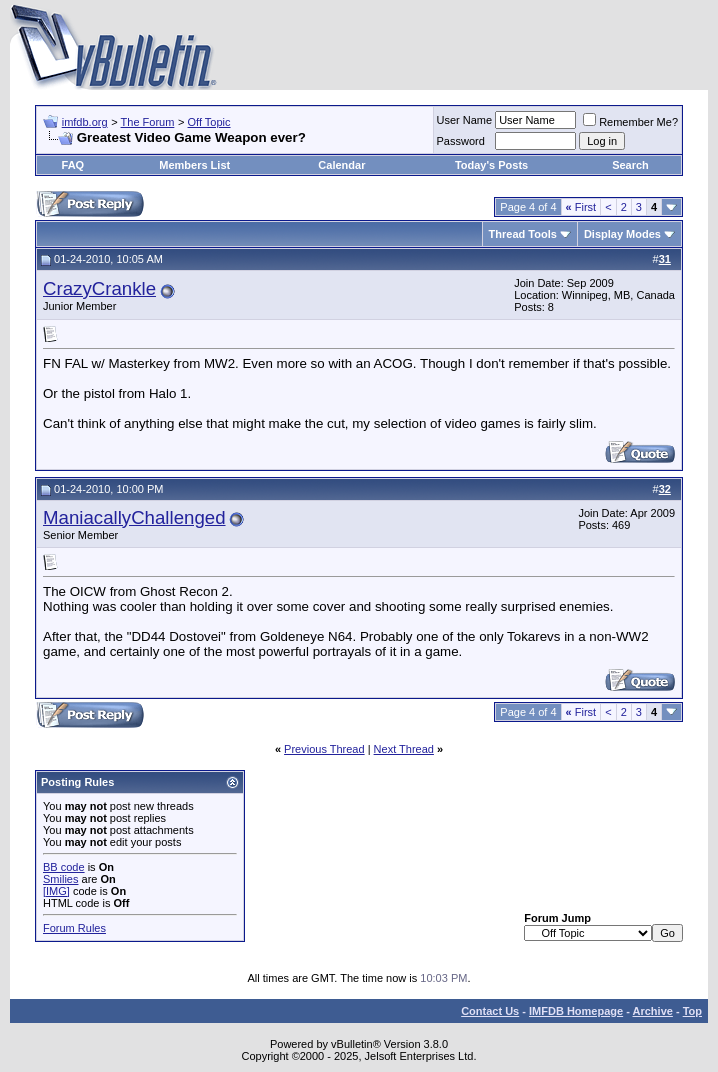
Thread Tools (523, 234)
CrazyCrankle (99, 288)
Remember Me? (630, 122)
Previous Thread (324, 749)
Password (461, 141)
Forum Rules (74, 928)
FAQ (73, 165)
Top (692, 1011)
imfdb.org (85, 122)
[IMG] (56, 891)
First (581, 207)
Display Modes (622, 234)
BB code (64, 867)
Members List (194, 165)
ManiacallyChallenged (134, 517)
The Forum (148, 122)
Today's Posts (491, 165)
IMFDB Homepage (576, 1011)
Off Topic (209, 122)
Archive (653, 1011)
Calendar (341, 165)
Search (630, 165)
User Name (465, 120)
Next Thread (404, 749)
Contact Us (490, 1011)
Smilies (60, 879)
